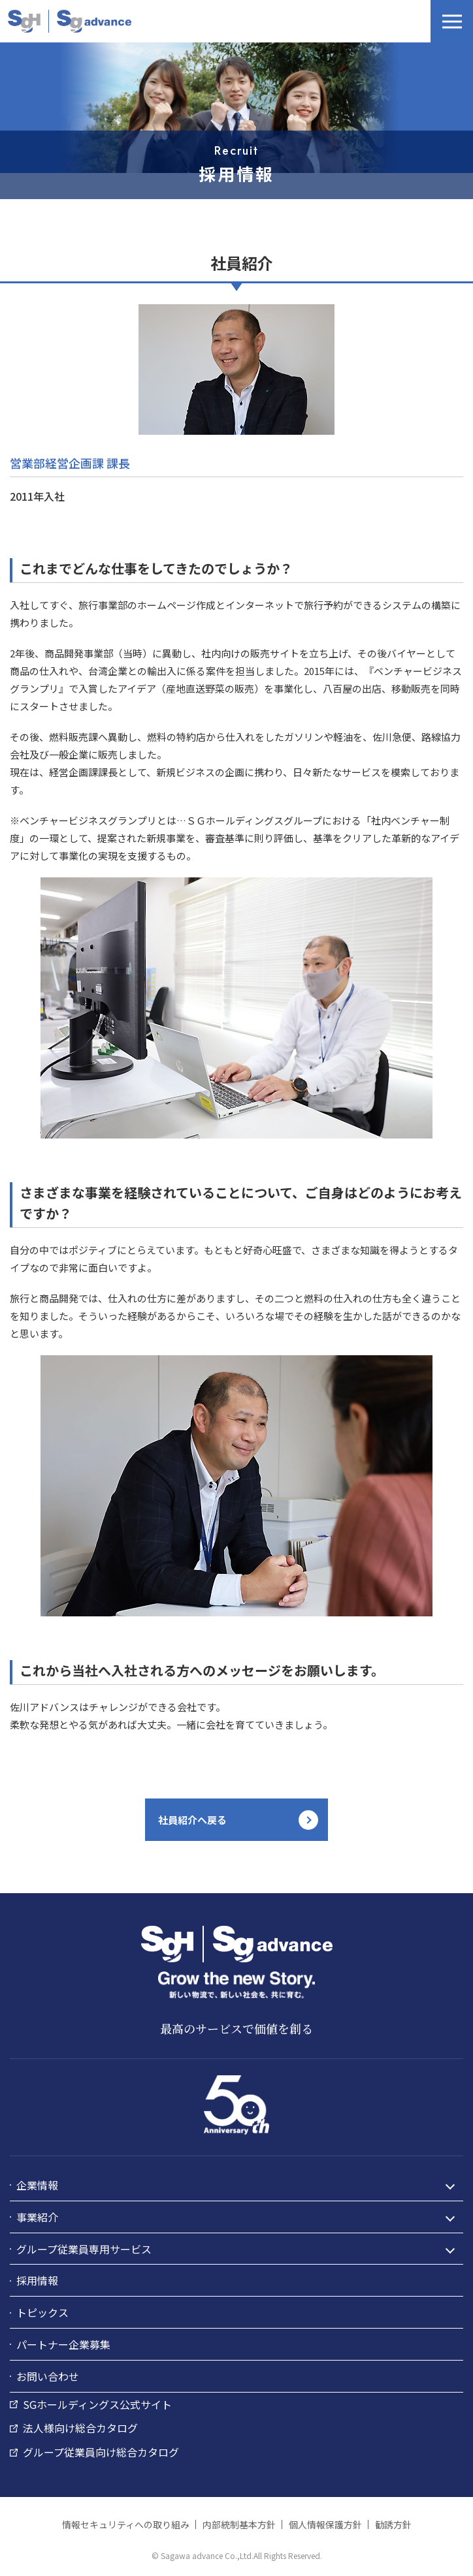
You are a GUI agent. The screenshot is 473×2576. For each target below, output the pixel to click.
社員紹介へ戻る (192, 1820)
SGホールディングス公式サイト (97, 2404)
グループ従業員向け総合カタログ (101, 2452)
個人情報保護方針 (325, 2524)
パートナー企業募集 (63, 2344)
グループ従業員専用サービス (84, 2249)
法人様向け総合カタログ (80, 2428)
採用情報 (37, 2280)
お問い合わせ (47, 2376)
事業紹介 (37, 2217)
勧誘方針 (393, 2524)
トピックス (42, 2312)
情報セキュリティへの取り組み (125, 2524)
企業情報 (37, 2185)
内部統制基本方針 (239, 2524)
